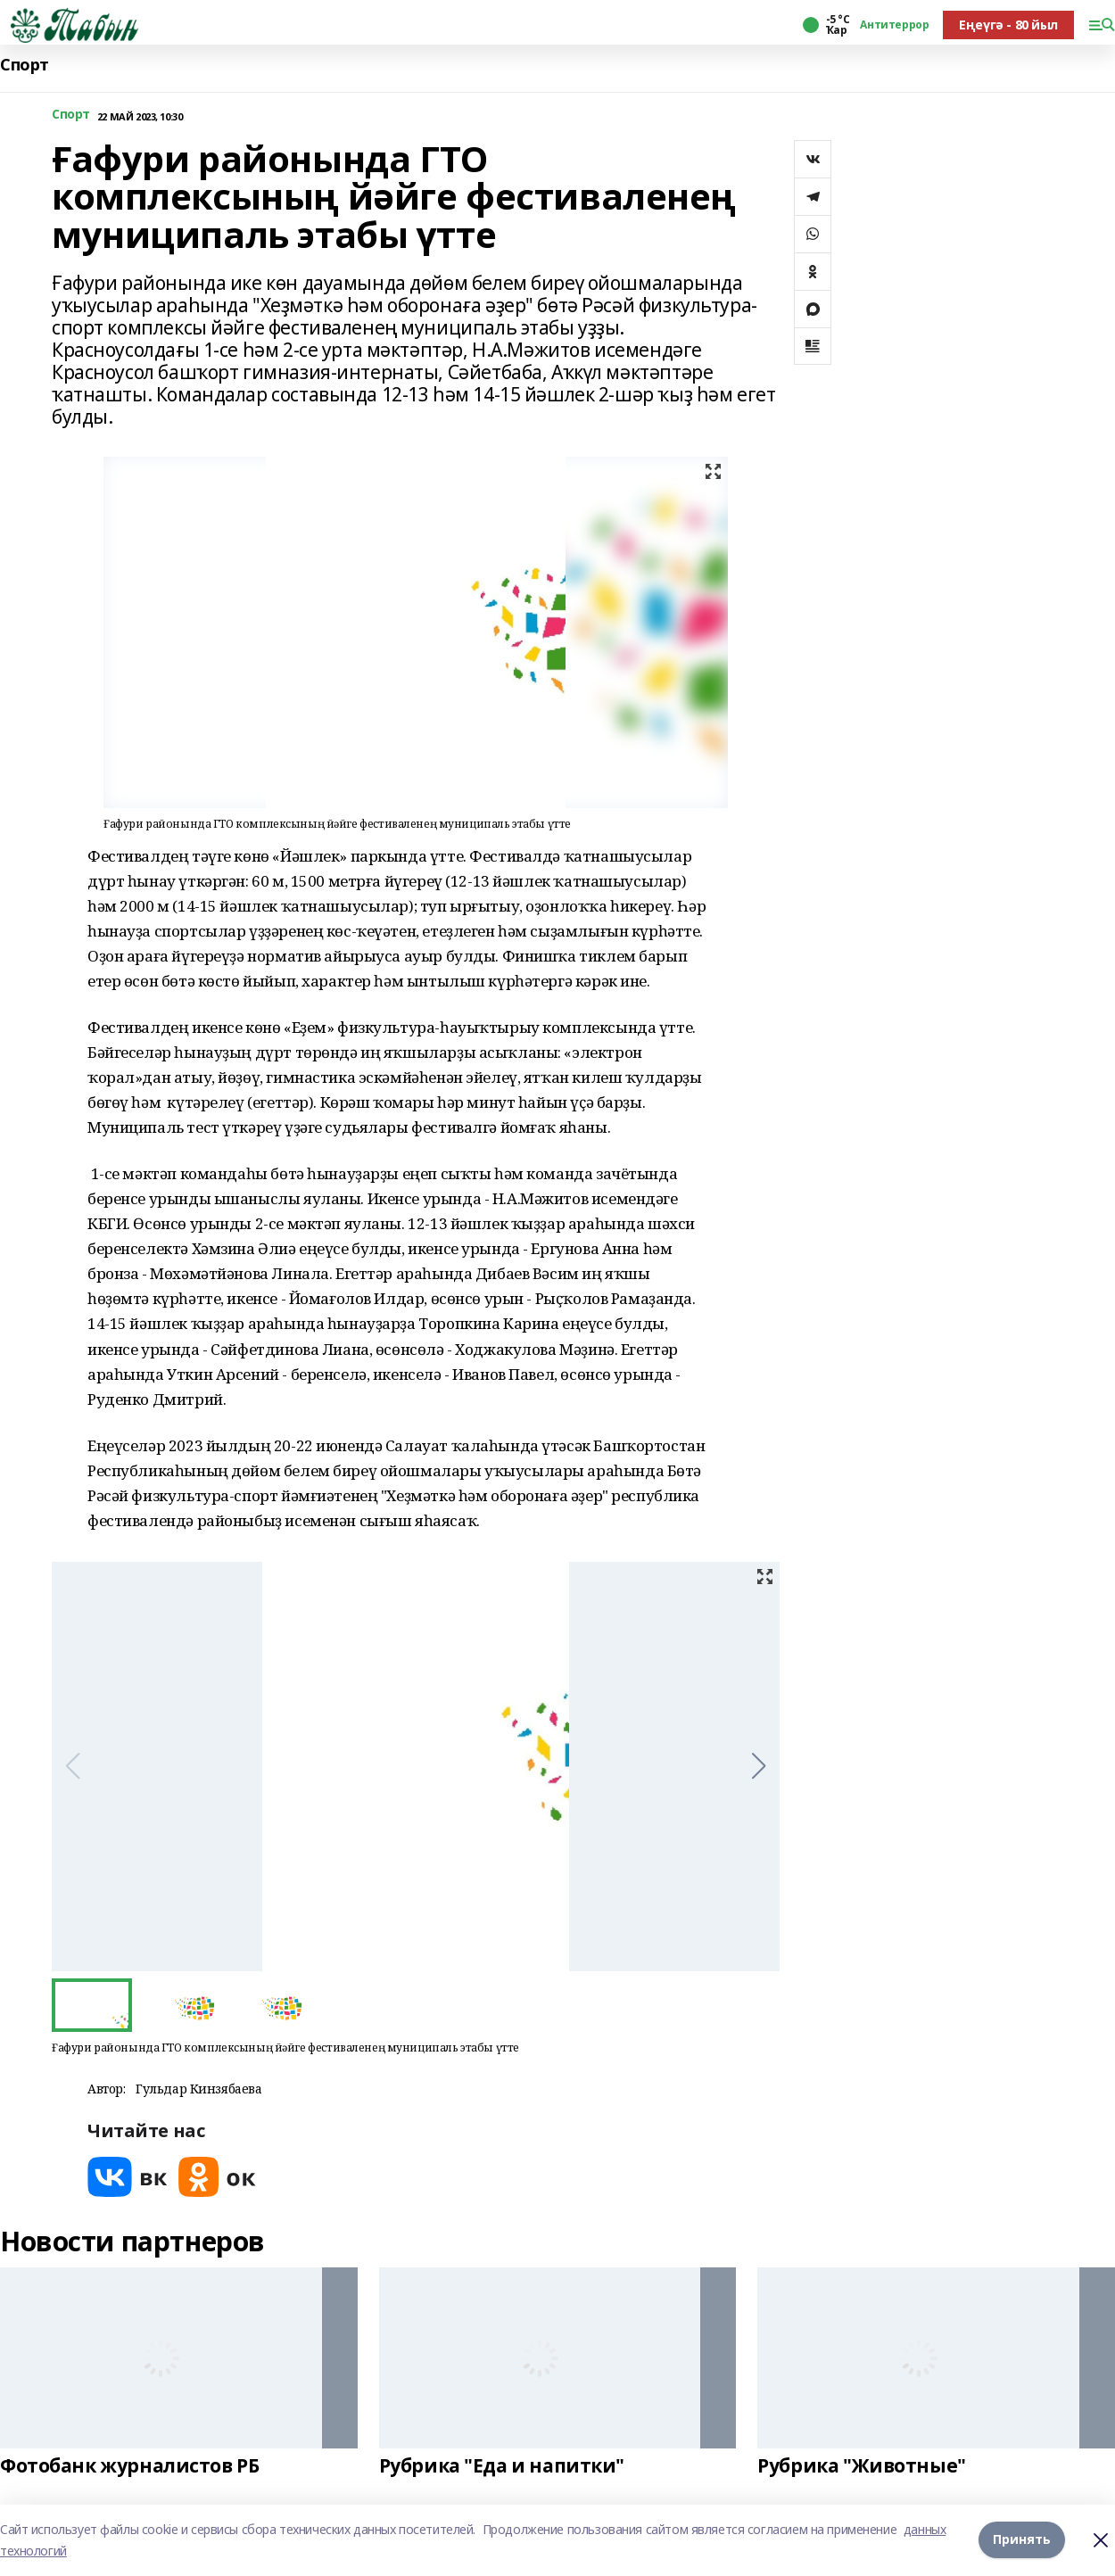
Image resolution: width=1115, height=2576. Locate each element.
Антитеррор (894, 25)
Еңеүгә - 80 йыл (1008, 24)
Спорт (24, 64)
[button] (759, 1766)
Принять (1022, 2539)
